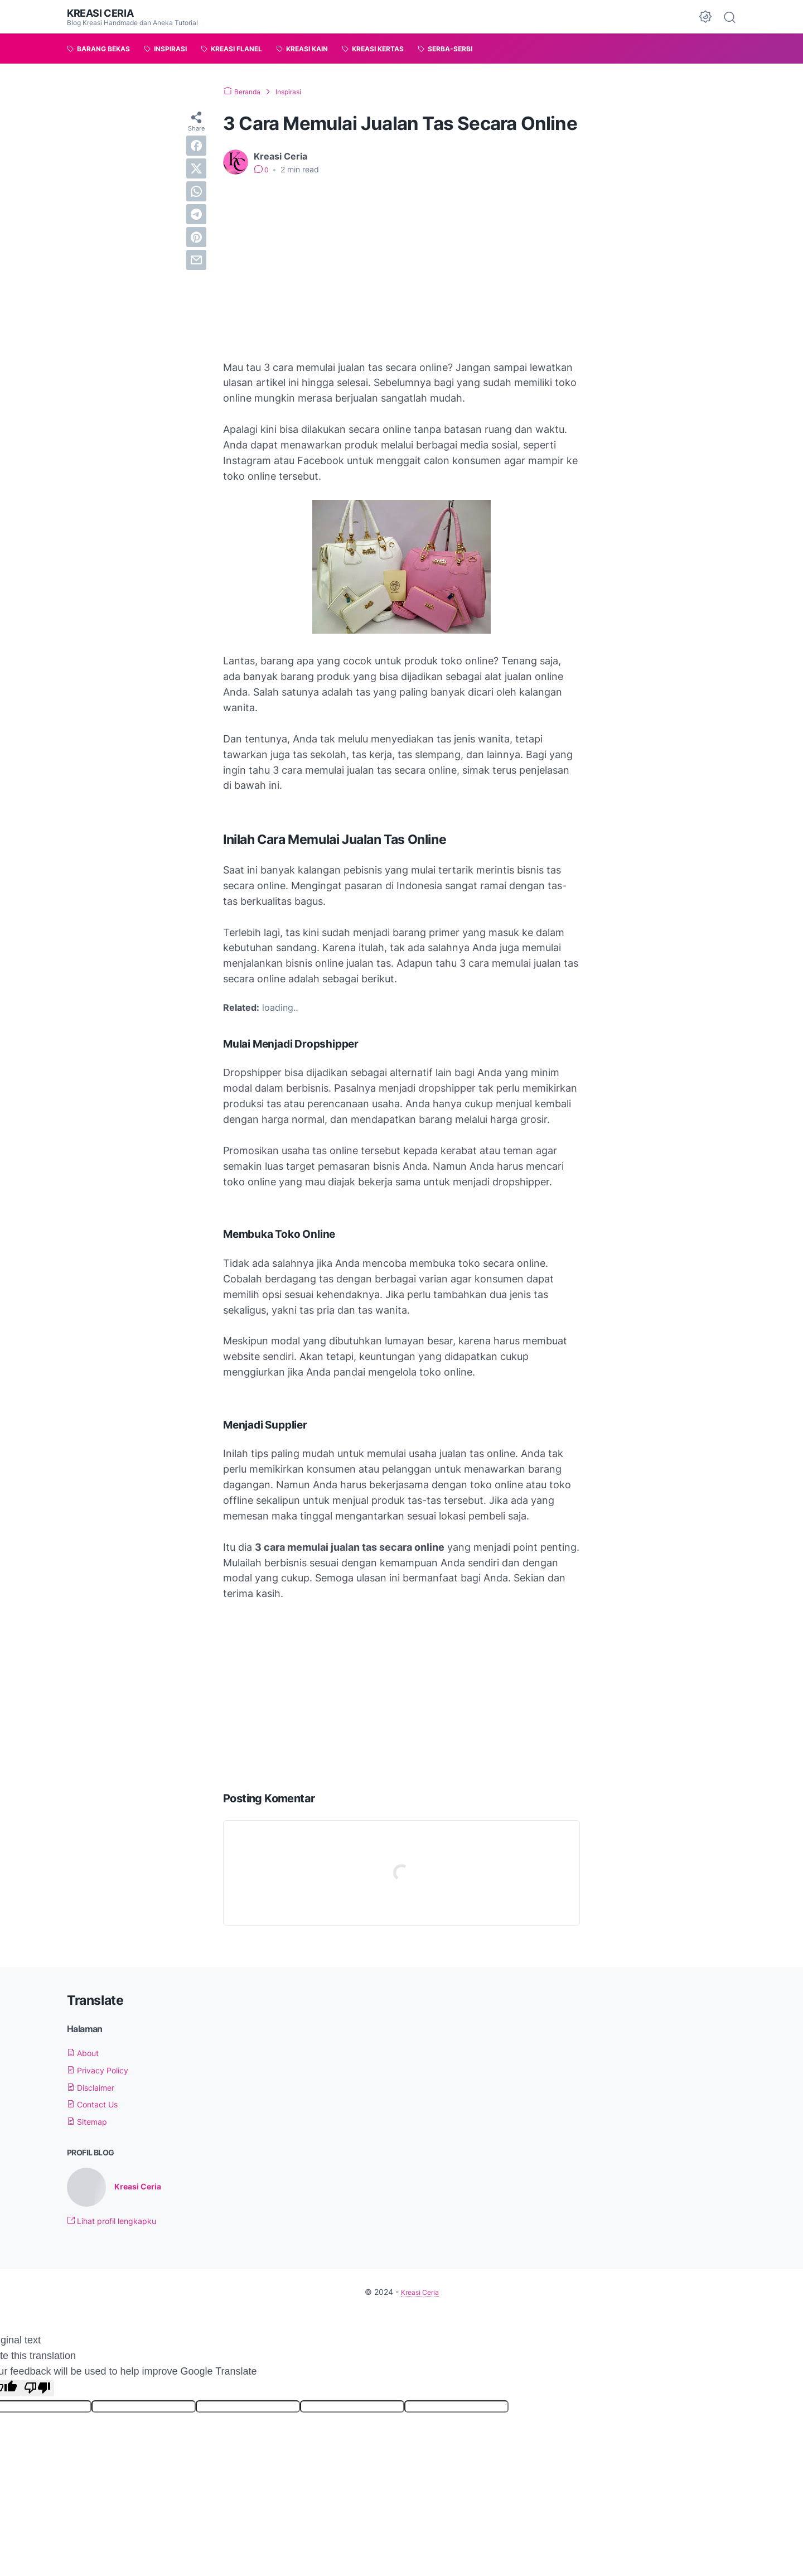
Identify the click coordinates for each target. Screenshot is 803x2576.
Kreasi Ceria (104, 13)
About (85, 2052)
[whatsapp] (196, 191)
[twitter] (196, 168)
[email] (196, 260)
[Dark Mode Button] (705, 16)
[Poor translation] (37, 2389)
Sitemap (90, 2121)
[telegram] (196, 214)
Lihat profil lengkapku (119, 2221)
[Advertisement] (401, 268)
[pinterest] (196, 237)
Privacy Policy (102, 2070)
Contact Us (97, 2104)
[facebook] (196, 146)
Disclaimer (95, 2087)
